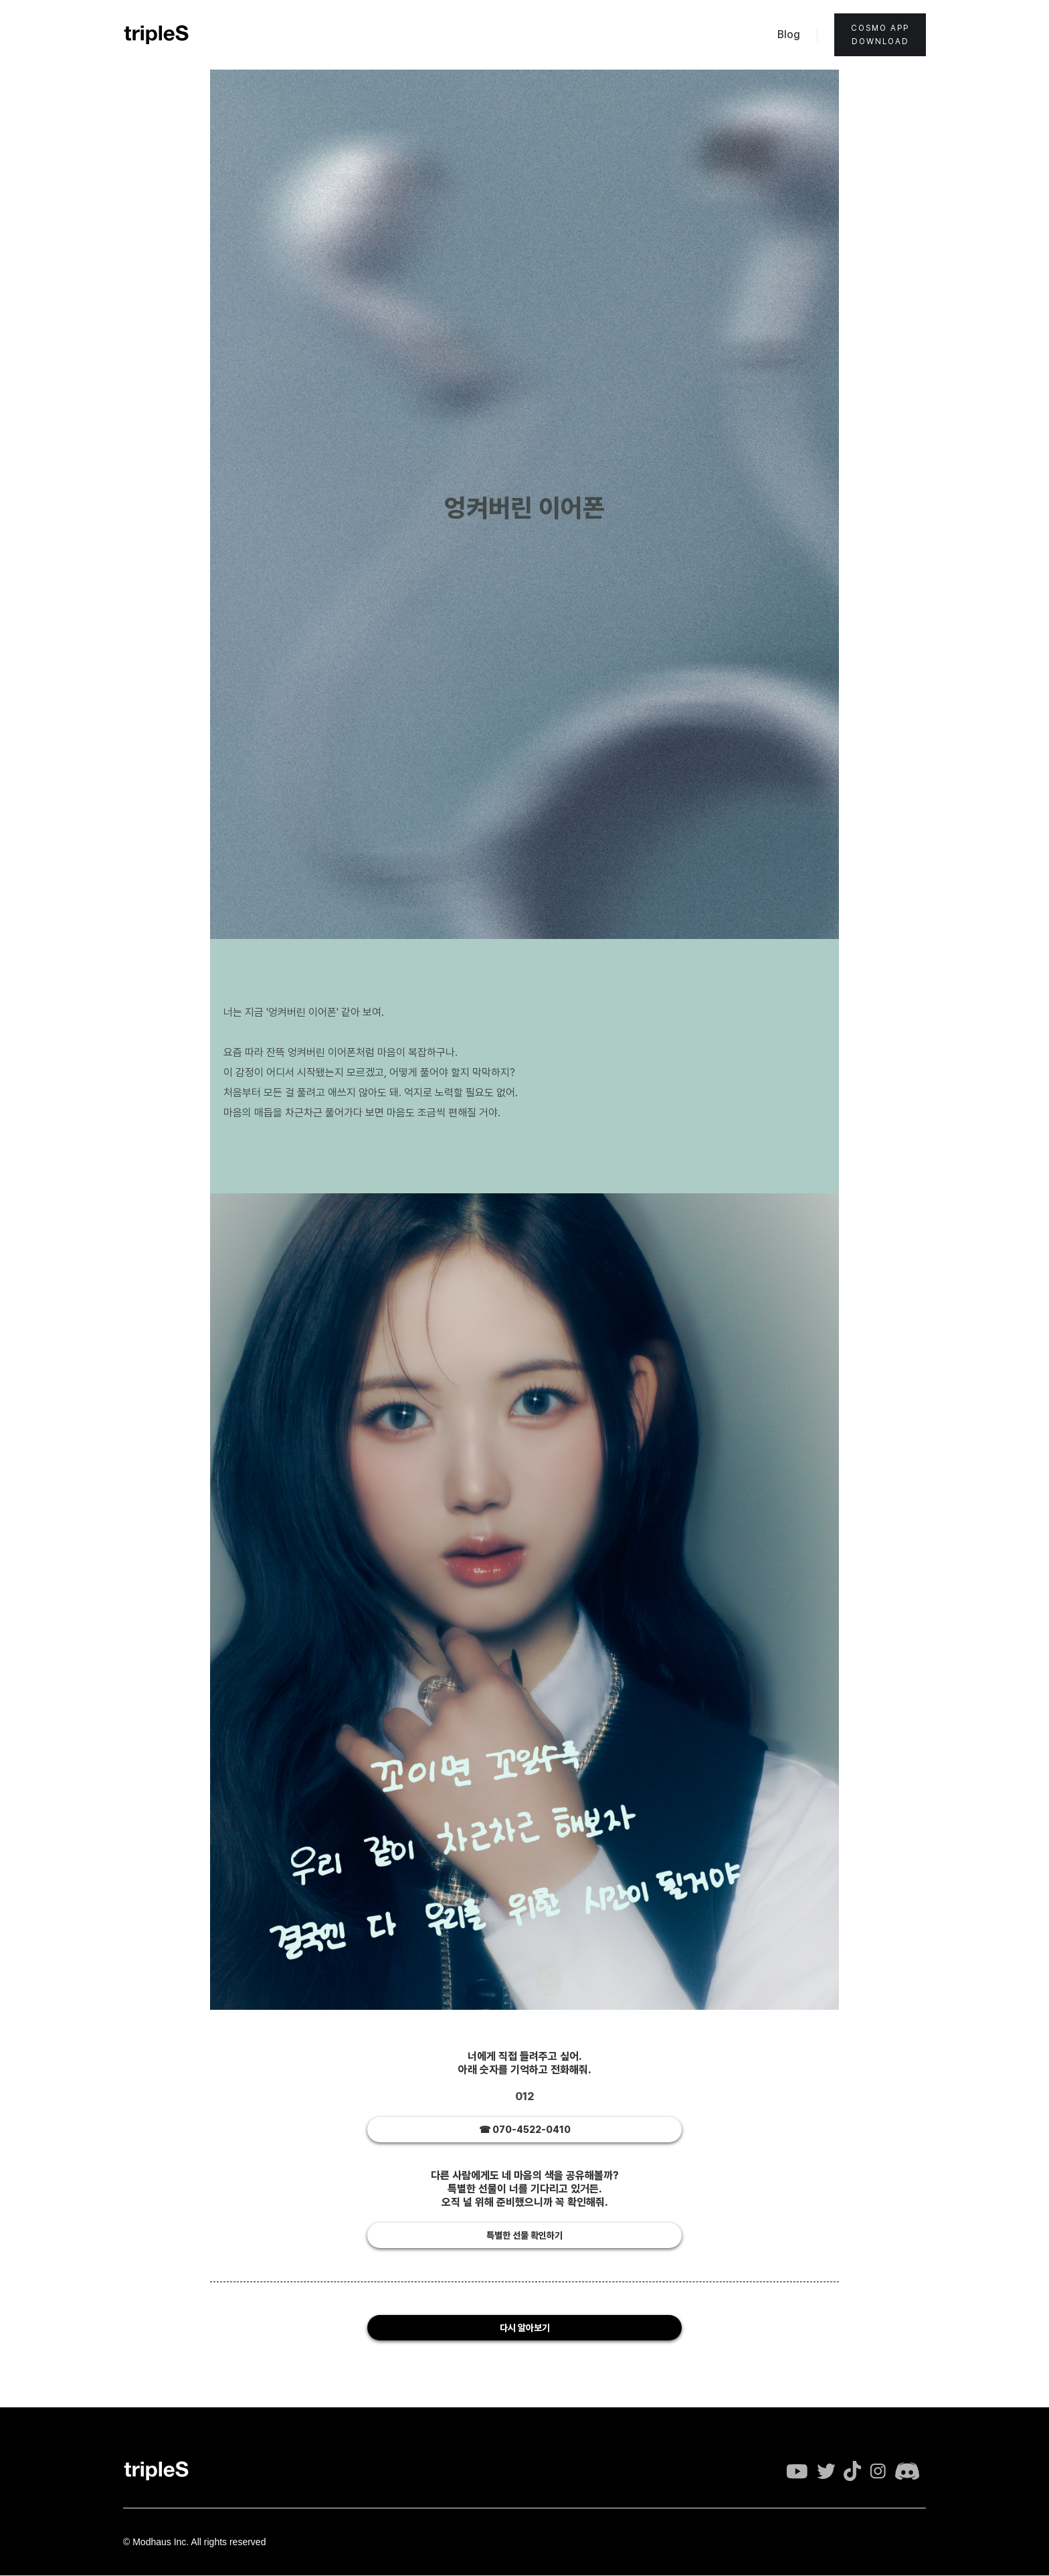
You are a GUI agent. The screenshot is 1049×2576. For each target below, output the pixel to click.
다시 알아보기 (525, 2327)
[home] (156, 35)
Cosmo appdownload (880, 34)
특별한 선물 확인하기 (524, 2235)
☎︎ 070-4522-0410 (525, 2129)
